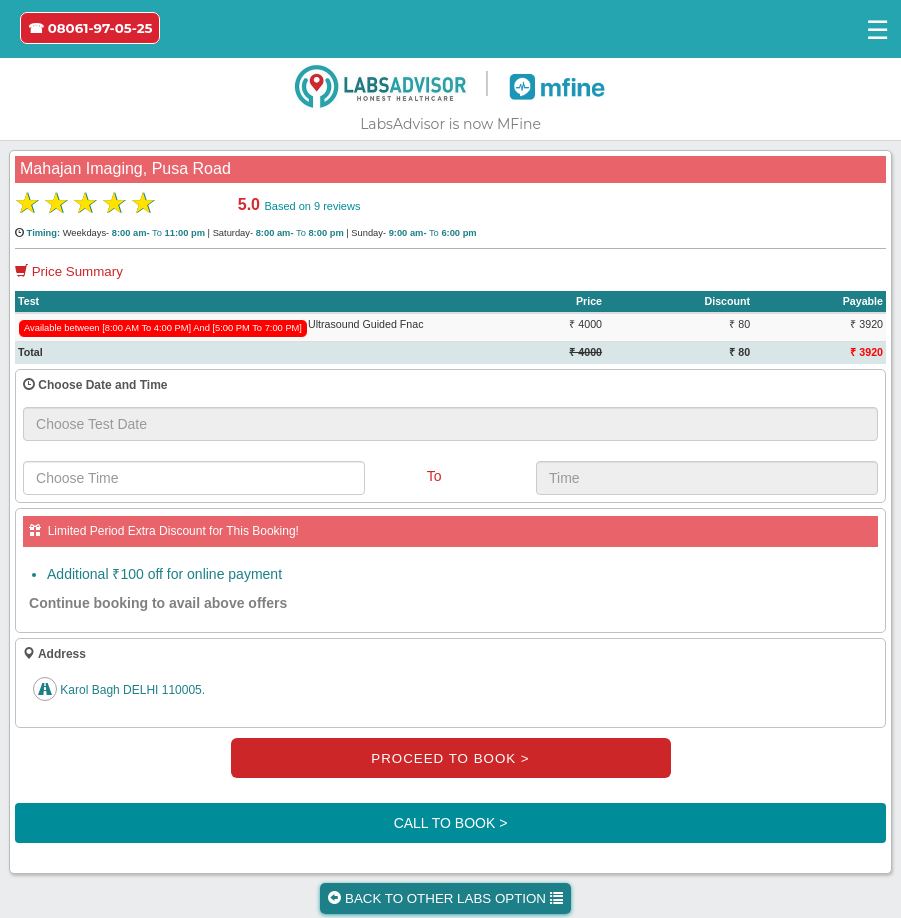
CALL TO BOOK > (451, 823)
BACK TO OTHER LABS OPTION (445, 898)
